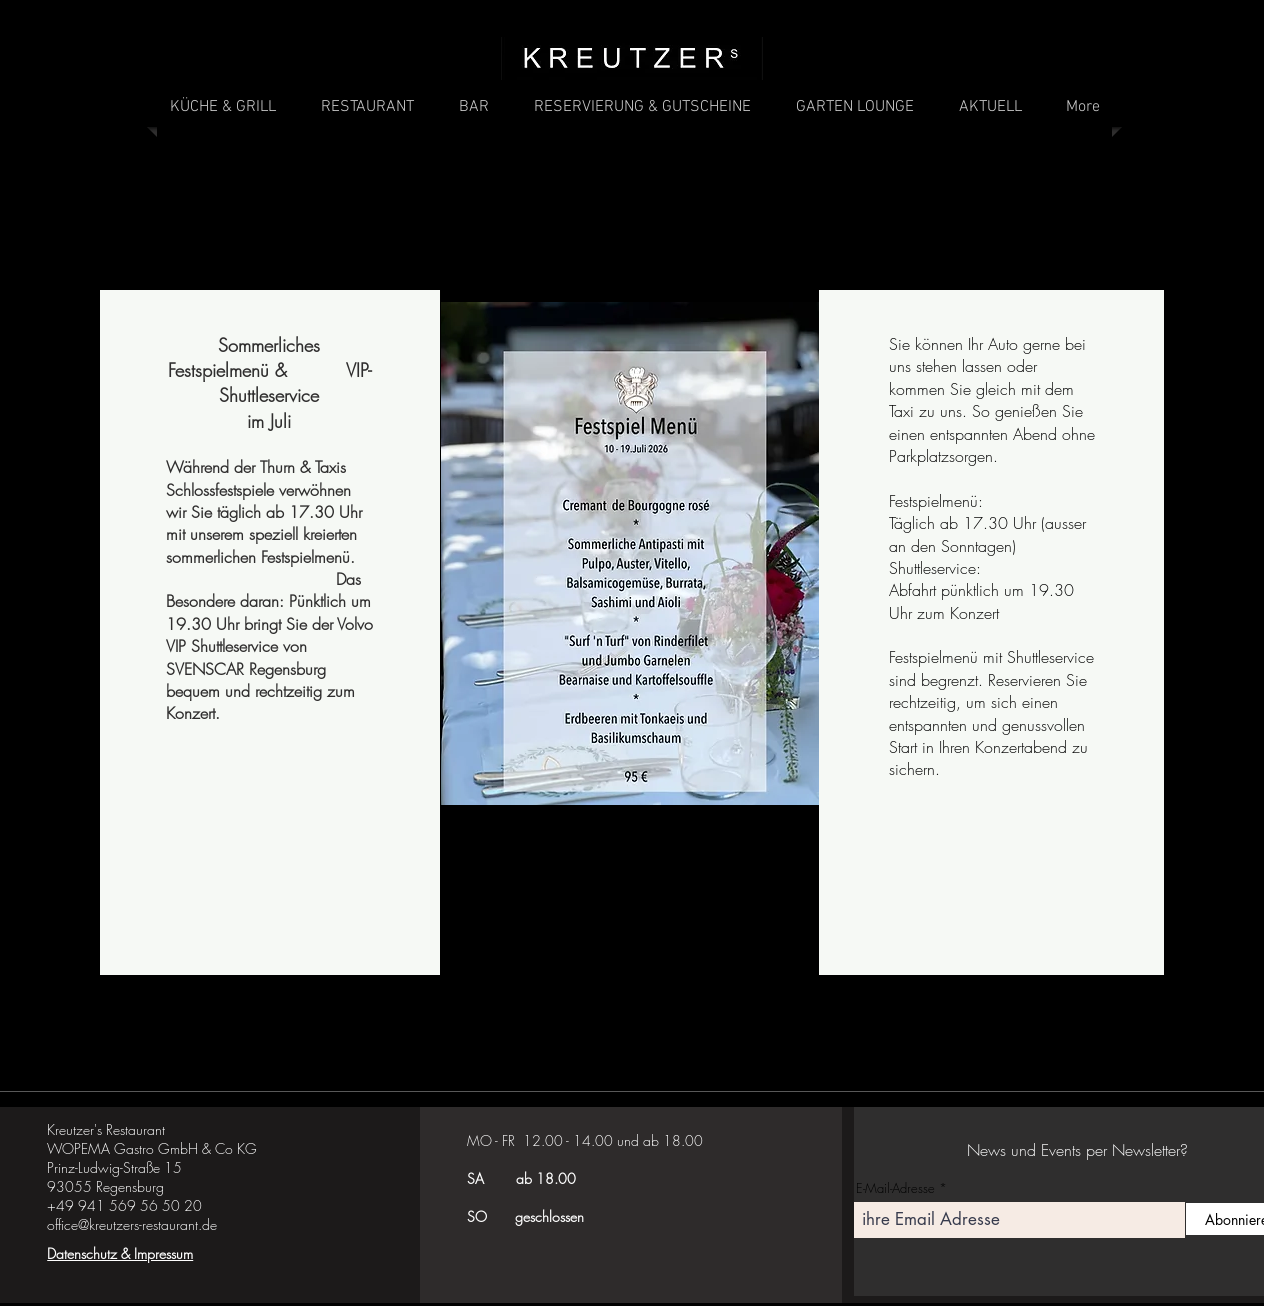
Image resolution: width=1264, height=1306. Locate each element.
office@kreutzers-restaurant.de (132, 1224)
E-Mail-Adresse (895, 1188)
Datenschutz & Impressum (120, 1253)
